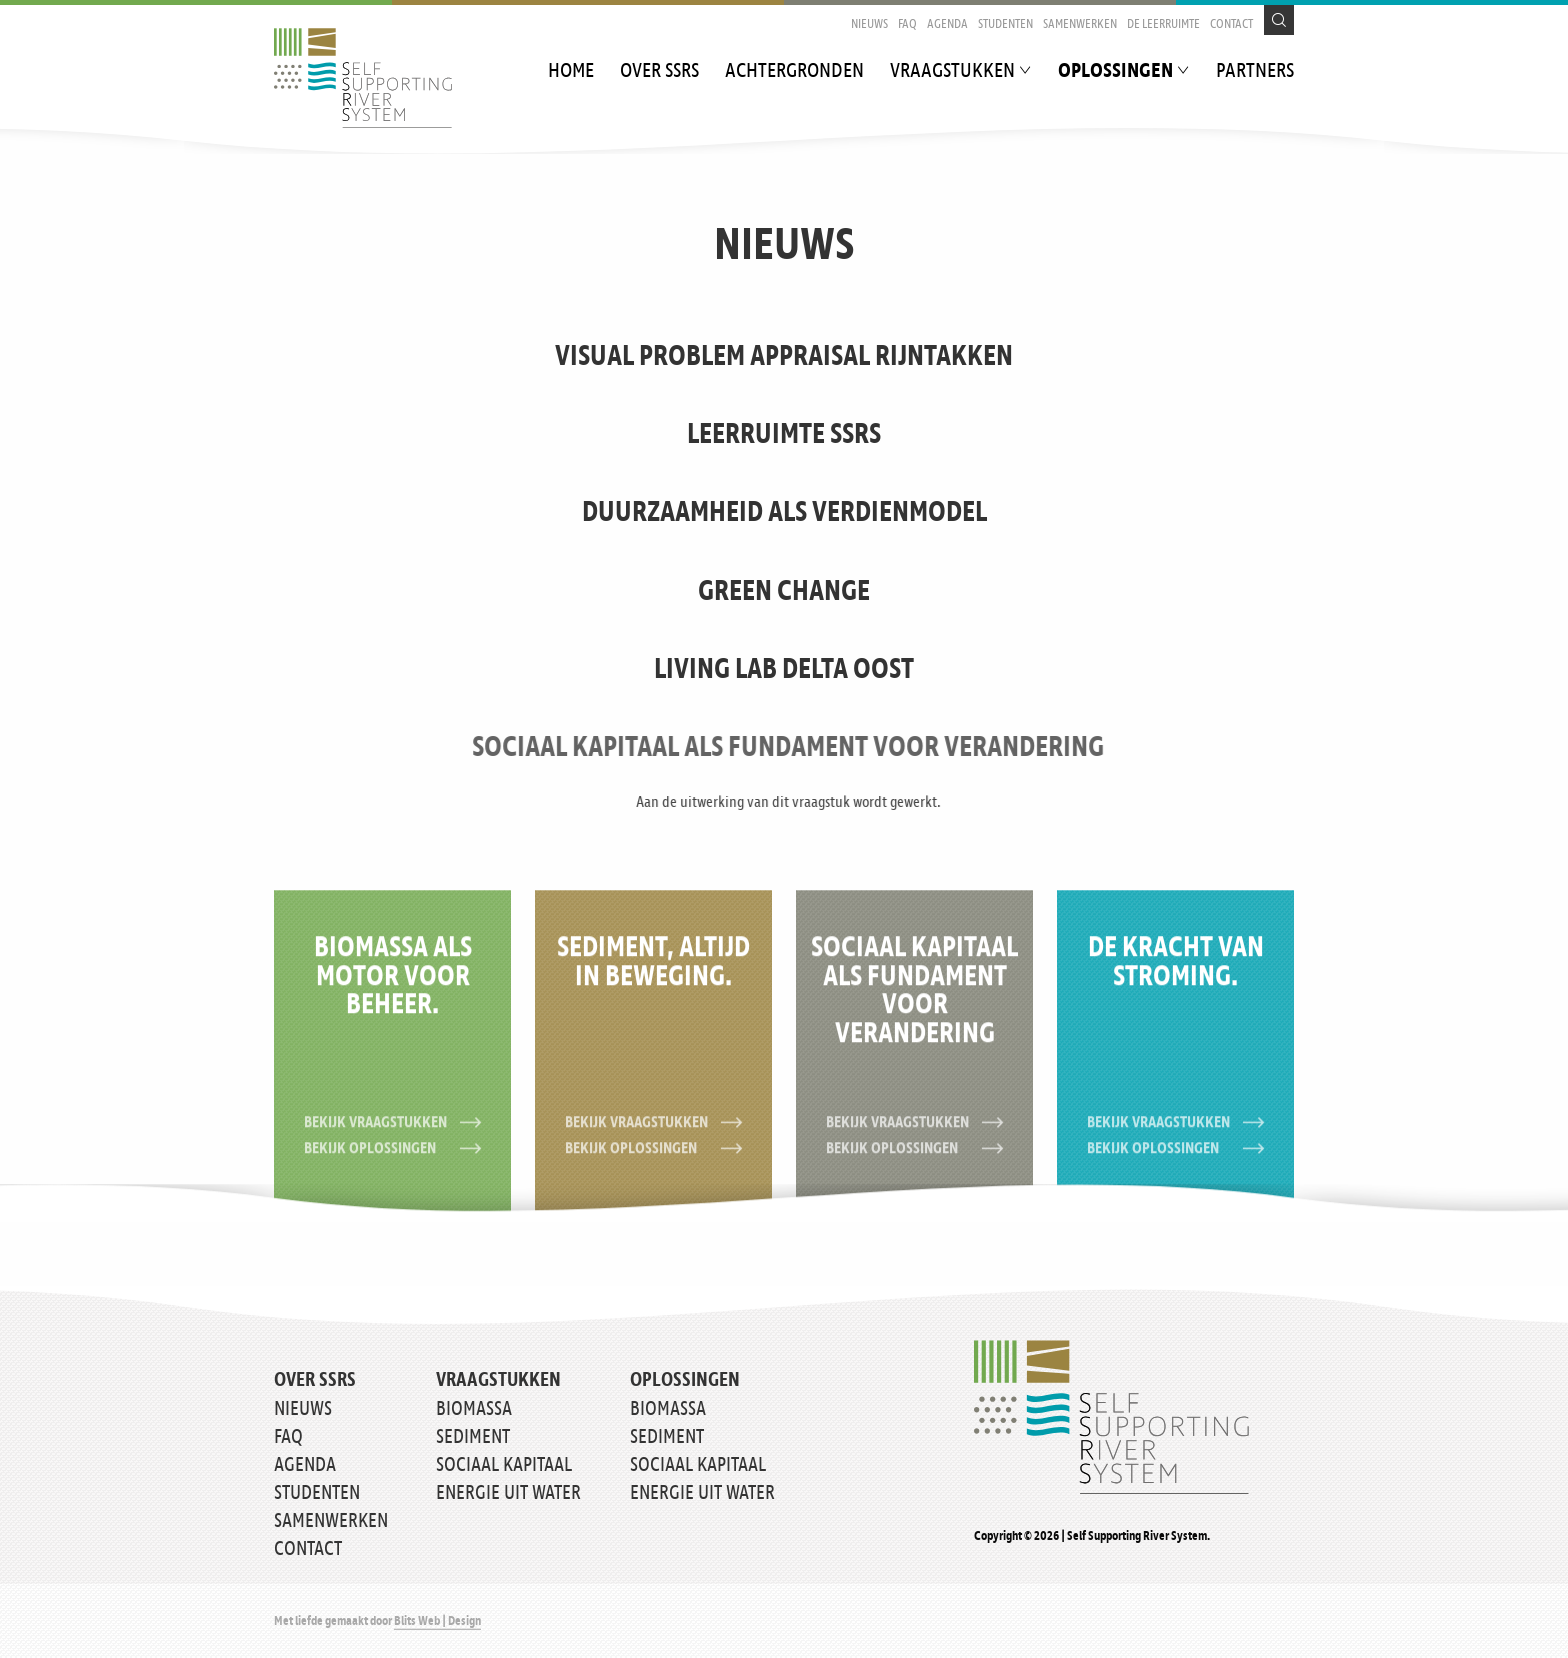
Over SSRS (659, 71)
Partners (1255, 71)
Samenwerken (1080, 24)
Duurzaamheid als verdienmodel (784, 513)
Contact (1231, 24)
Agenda (947, 24)
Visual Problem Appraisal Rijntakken (784, 357)
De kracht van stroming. (1176, 972)
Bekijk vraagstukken (392, 1132)
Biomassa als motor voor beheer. (393, 987)
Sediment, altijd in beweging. (653, 972)
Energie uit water (508, 1493)
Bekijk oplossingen (392, 1158)
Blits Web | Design (437, 1621)
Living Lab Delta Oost (784, 670)
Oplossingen (1115, 71)
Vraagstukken (952, 71)
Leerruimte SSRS (784, 435)
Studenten (1005, 24)
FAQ (907, 24)
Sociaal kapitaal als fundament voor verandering (948, 748)
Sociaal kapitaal (504, 1465)
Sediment (473, 1437)
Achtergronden (794, 71)
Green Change (784, 592)
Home (571, 71)
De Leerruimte (1163, 24)
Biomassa (474, 1409)
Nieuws (869, 24)
